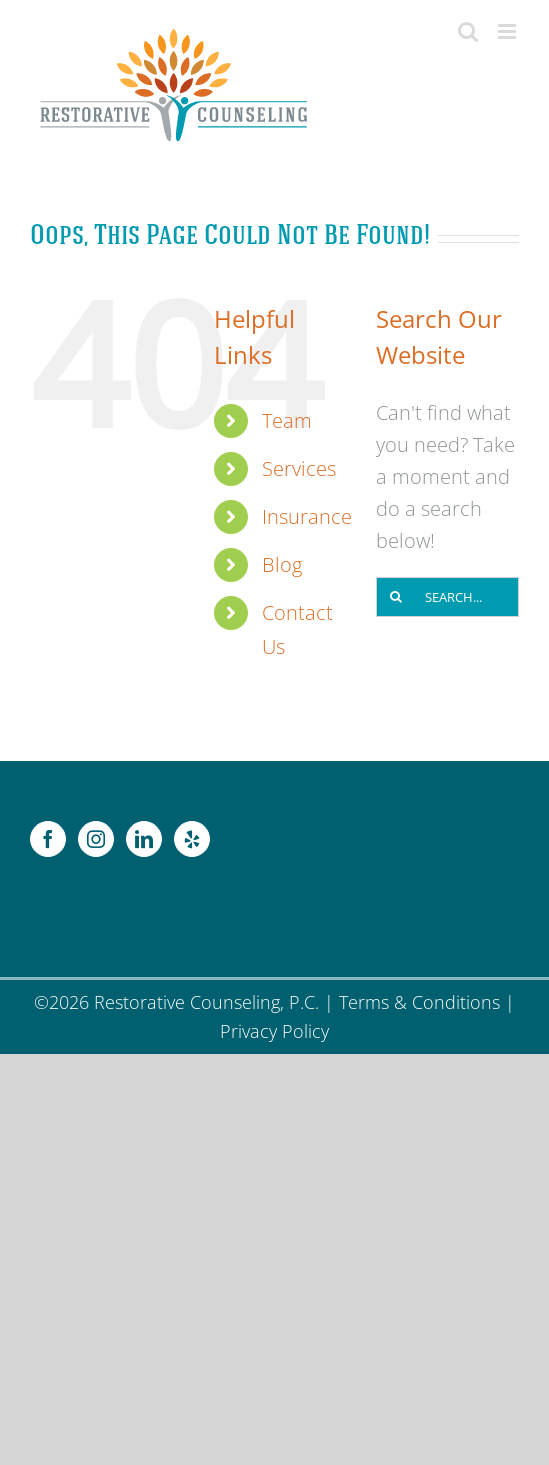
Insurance (307, 516)
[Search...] (447, 597)
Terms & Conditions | (427, 1002)
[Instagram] (96, 839)
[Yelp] (192, 839)
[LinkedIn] (144, 839)
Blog (282, 564)
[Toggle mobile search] (468, 31)
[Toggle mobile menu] (508, 31)
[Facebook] (48, 839)
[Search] (396, 597)
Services (299, 468)
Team (287, 420)
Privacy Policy (274, 1031)
